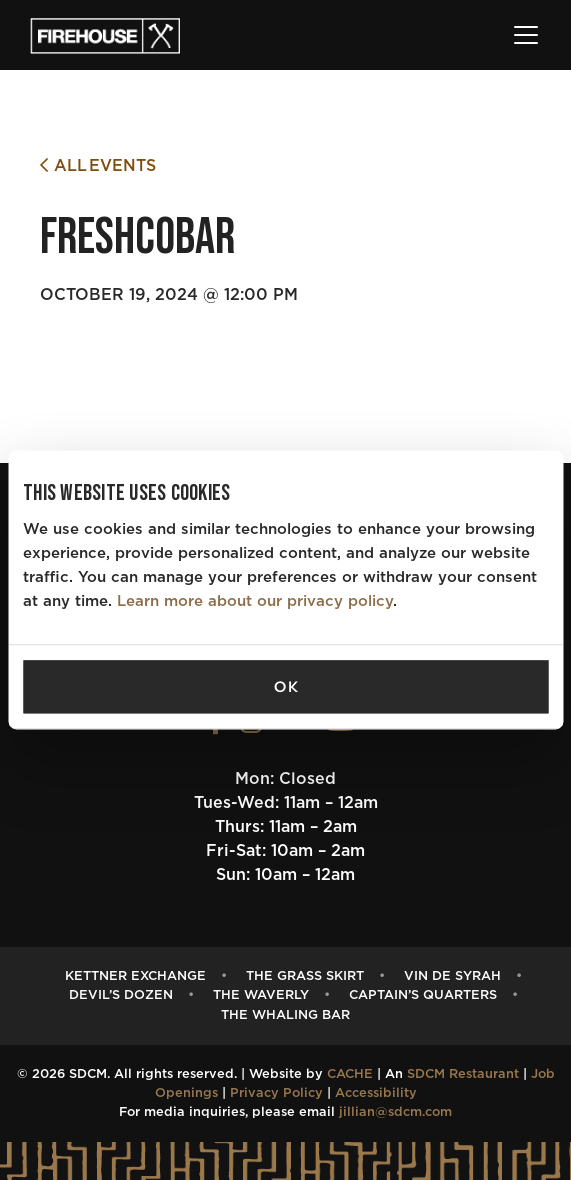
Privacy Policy (276, 1093)
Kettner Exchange (135, 976)
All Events (98, 165)
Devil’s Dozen (121, 995)
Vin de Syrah (452, 976)
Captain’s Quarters (423, 995)
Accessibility (376, 1093)
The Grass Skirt (305, 976)
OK (286, 687)
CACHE (350, 1074)
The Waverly (261, 995)
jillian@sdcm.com (395, 1112)
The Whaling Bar (285, 1015)
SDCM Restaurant (463, 1074)
